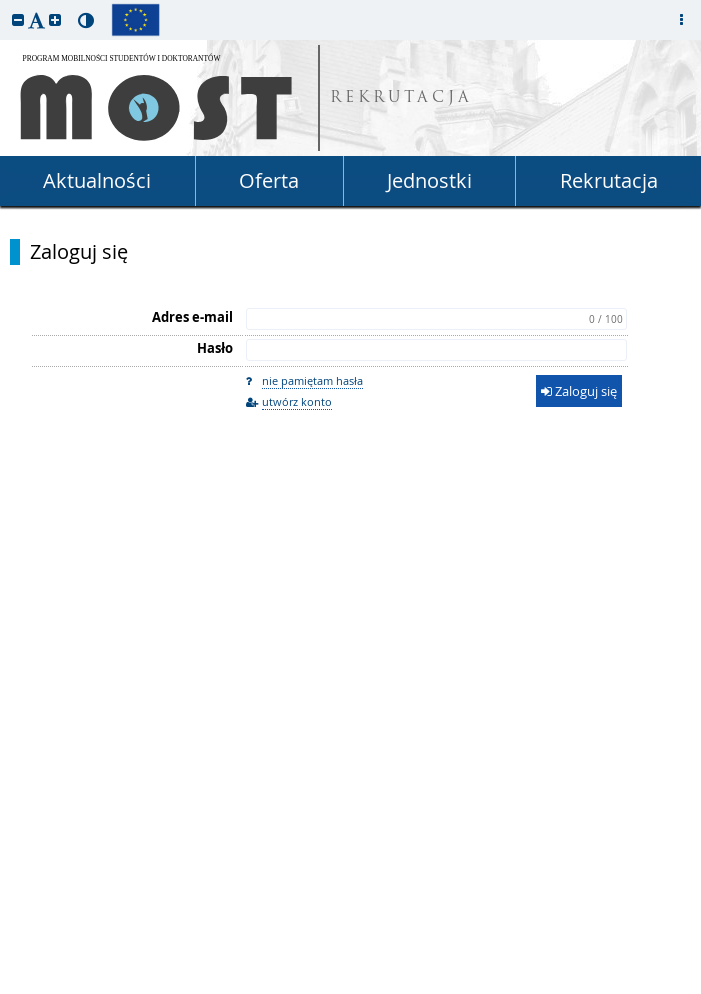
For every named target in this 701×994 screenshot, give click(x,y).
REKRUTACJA (401, 98)
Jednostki (429, 180)
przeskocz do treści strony (5, 5)
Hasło (215, 348)
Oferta (269, 180)
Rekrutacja (609, 180)
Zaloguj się (79, 252)
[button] (18, 19)
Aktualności (97, 180)
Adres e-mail (192, 317)
